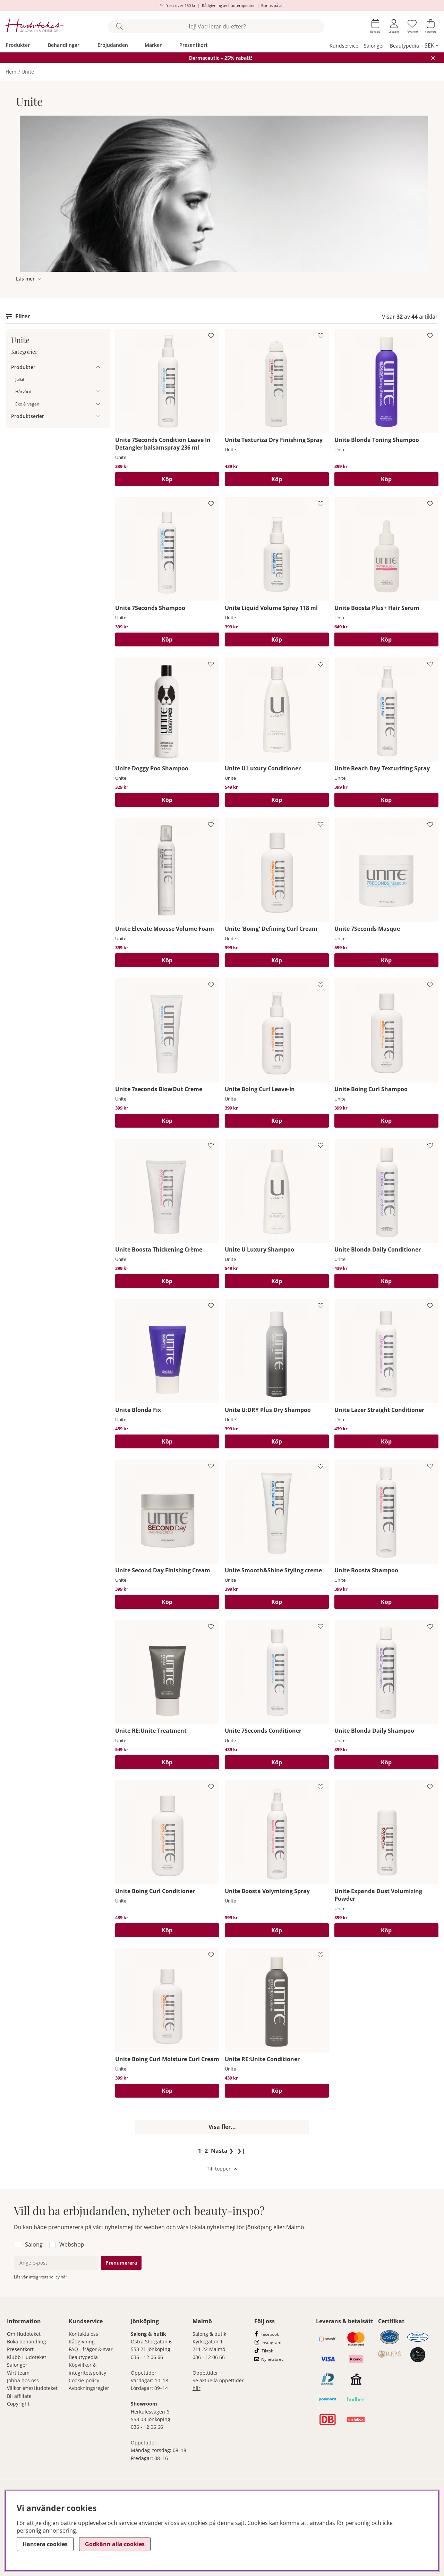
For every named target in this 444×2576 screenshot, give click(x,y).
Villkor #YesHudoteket (32, 2388)
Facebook (270, 2334)
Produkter (18, 45)
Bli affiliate (19, 2396)
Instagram (271, 2342)
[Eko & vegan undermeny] (98, 404)
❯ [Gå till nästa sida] (222, 2151)
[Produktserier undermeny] (98, 416)
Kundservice (344, 45)
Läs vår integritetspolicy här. (41, 2277)
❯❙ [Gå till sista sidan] (241, 2151)
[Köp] (167, 479)
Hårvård (23, 391)
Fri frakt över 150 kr (178, 5)
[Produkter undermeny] (98, 367)
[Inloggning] (394, 26)
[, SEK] (431, 45)
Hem (11, 71)
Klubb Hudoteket (26, 2357)
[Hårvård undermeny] (98, 391)
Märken (154, 45)
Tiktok (267, 2351)
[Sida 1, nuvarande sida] (199, 2151)
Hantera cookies (45, 2544)
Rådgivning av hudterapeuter (228, 5)
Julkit (19, 379)
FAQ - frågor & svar (91, 2349)
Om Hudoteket (24, 2334)
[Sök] (216, 26)
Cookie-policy (84, 2380)
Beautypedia (404, 45)
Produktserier (27, 416)
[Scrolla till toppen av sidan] (222, 2169)
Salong (34, 2244)
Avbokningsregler (89, 2388)
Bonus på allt (273, 5)
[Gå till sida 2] (206, 2151)
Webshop (71, 2244)
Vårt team (18, 2372)
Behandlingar (63, 45)
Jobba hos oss (23, 2380)
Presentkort (193, 45)
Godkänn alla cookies (115, 2544)
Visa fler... (222, 2127)
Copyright (18, 2403)
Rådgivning (82, 2341)
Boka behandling (26, 2341)
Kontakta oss (83, 2334)
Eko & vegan (27, 404)
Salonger (374, 45)
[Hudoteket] (35, 26)
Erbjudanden (112, 45)
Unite (28, 71)
